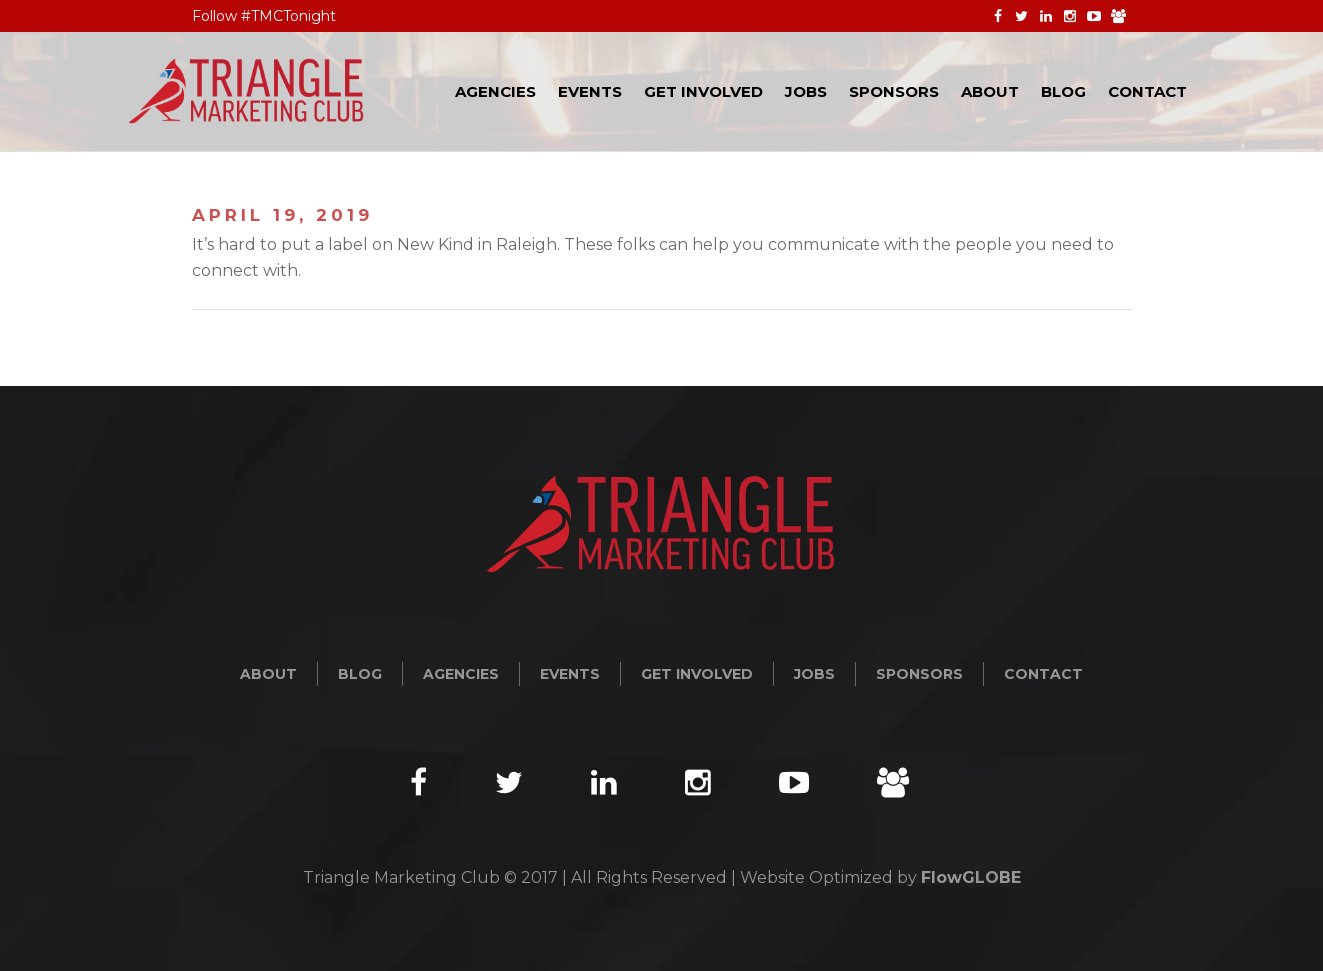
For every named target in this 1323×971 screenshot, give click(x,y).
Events (570, 674)
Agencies (461, 674)
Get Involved (697, 674)
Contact (1043, 674)
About (268, 674)
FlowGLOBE (971, 877)
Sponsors (919, 674)
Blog (360, 674)
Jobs (814, 674)
